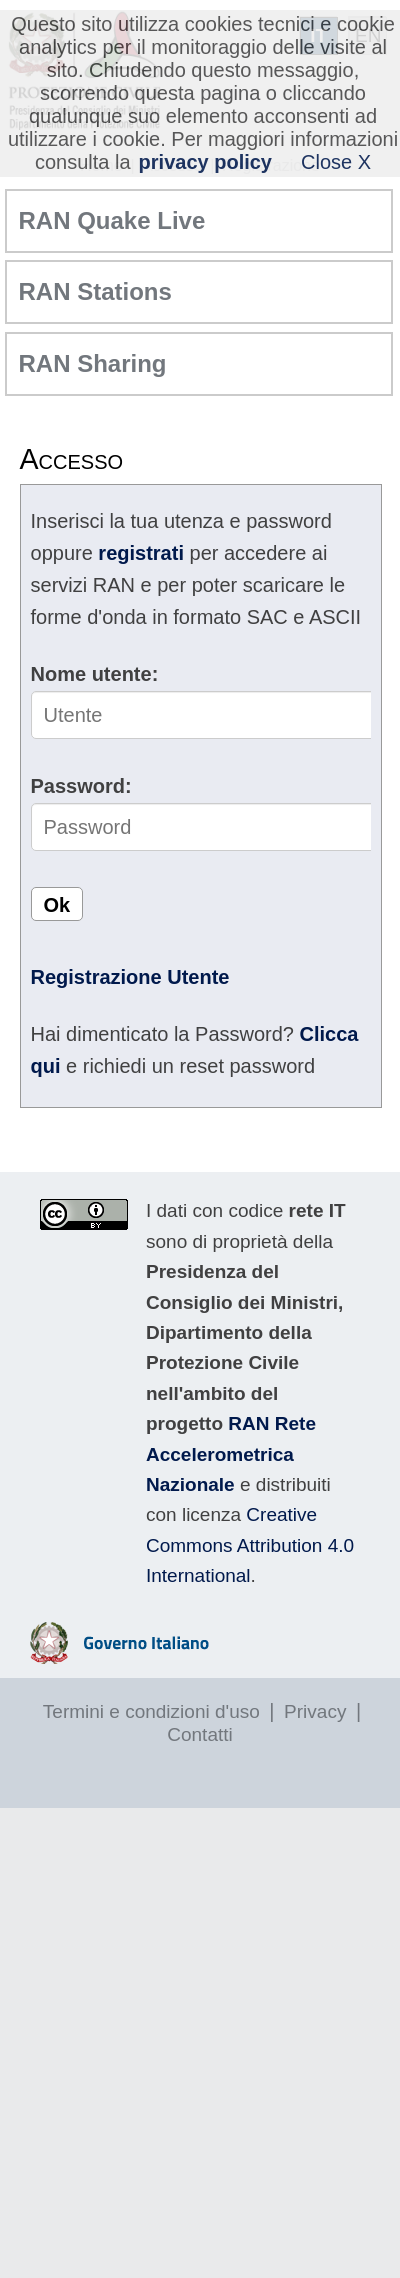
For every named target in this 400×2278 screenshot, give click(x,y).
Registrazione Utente (130, 977)
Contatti (199, 1734)
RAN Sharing (93, 363)
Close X (336, 162)
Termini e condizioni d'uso (151, 1711)
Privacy (315, 1711)
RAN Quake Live (112, 220)
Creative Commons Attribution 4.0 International (250, 1545)
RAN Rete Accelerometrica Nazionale (231, 1454)
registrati (141, 553)
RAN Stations (95, 291)
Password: (81, 786)
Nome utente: (95, 674)
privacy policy (205, 162)
